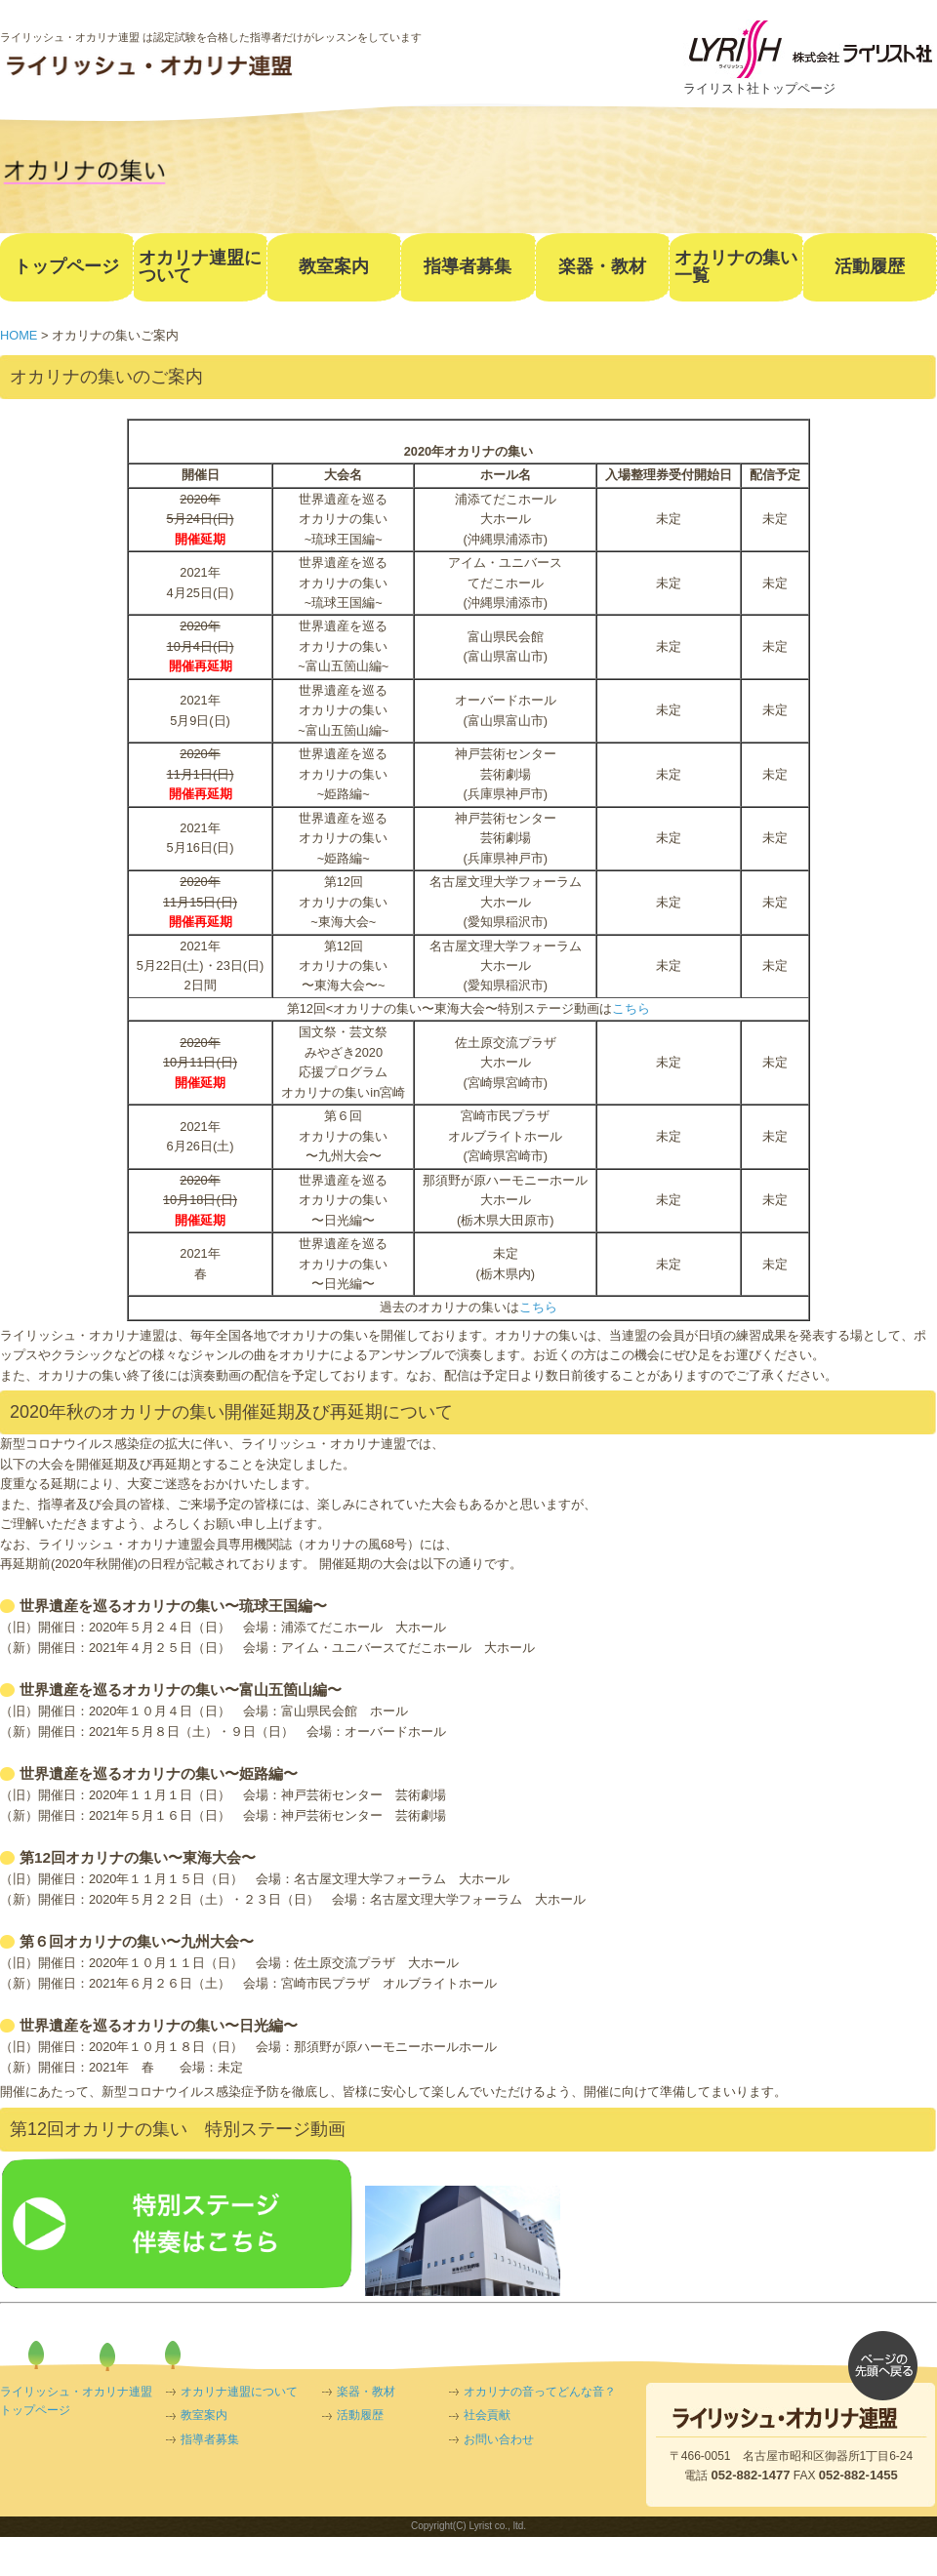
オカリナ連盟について (239, 2391)
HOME (18, 335)
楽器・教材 (366, 2391)
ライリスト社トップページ (759, 88)
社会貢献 (487, 2415)
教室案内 (204, 2415)
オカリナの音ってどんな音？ (540, 2391)
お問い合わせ (499, 2439)
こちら (631, 1008)
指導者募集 (210, 2439)
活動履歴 (360, 2415)
